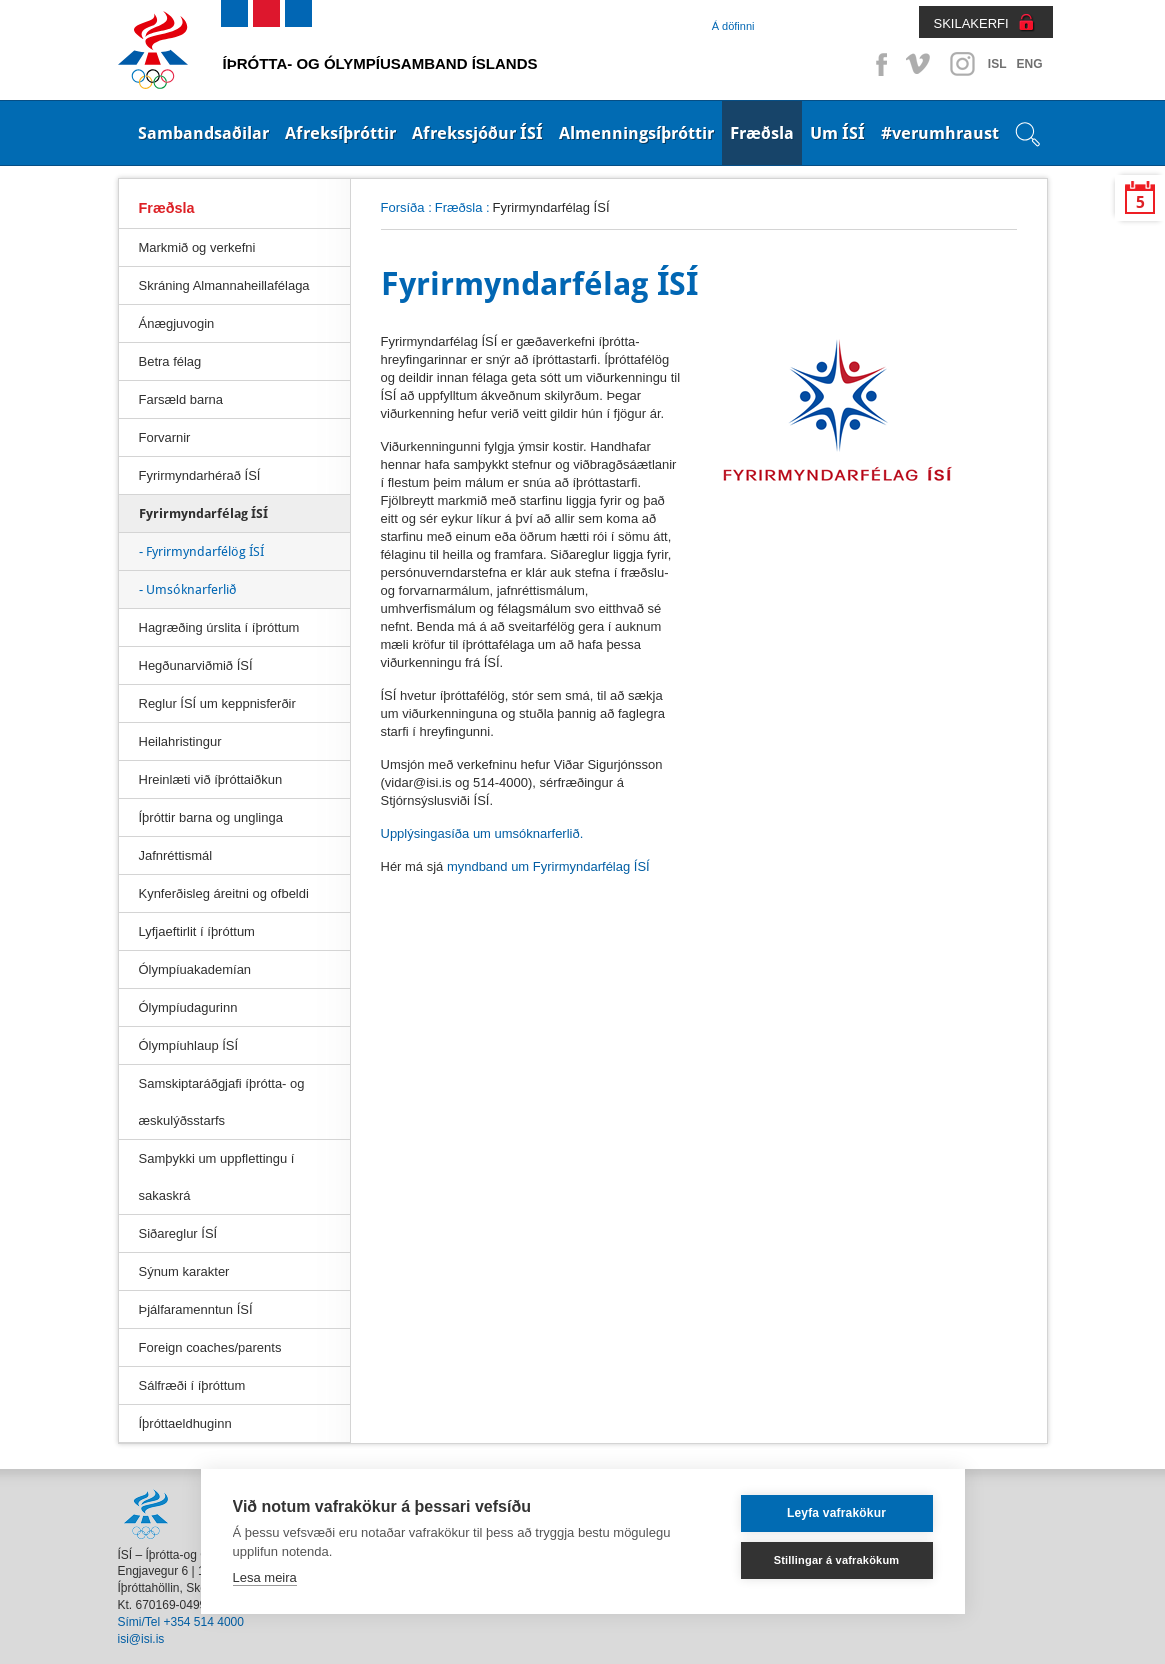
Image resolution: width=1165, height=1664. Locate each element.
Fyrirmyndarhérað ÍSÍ (200, 475)
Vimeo (920, 64)
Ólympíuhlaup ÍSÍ (189, 1045)
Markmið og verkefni (197, 247)
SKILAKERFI (971, 23)
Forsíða (403, 207)
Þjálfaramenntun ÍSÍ (196, 1309)
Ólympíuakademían (195, 969)
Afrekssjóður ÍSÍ (477, 133)
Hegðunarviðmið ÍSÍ (196, 665)
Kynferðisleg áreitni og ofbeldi (224, 893)
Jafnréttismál (176, 855)
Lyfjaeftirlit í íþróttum (197, 931)
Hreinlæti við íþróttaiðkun (211, 779)
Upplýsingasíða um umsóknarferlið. (482, 833)
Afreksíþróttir (340, 133)
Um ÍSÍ (837, 133)
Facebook (878, 64)
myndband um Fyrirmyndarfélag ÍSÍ (548, 866)
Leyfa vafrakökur (836, 1513)
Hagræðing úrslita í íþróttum (219, 627)
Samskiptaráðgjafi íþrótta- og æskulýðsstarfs (222, 1102)
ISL (997, 64)
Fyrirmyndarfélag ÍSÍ (203, 513)
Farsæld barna (181, 399)
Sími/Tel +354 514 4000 (181, 1622)
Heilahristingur (180, 741)
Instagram (962, 64)
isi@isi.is (141, 1639)
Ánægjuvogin (177, 323)
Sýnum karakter (184, 1271)
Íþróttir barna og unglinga (211, 817)
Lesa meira (265, 1577)
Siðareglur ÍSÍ (178, 1233)
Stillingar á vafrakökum (837, 1560)
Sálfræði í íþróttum (192, 1385)
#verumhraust (940, 133)
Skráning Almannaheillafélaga (224, 285)
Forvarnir (165, 437)
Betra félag (170, 361)
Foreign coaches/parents (210, 1347)
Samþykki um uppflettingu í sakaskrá (217, 1177)
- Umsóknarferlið (188, 589)
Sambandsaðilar (203, 133)
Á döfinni (733, 26)
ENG (1029, 64)
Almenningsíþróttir (636, 133)
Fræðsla (762, 133)
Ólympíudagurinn (188, 1007)
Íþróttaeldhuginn (185, 1423)
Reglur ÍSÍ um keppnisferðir (217, 703)
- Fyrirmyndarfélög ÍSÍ (201, 551)
